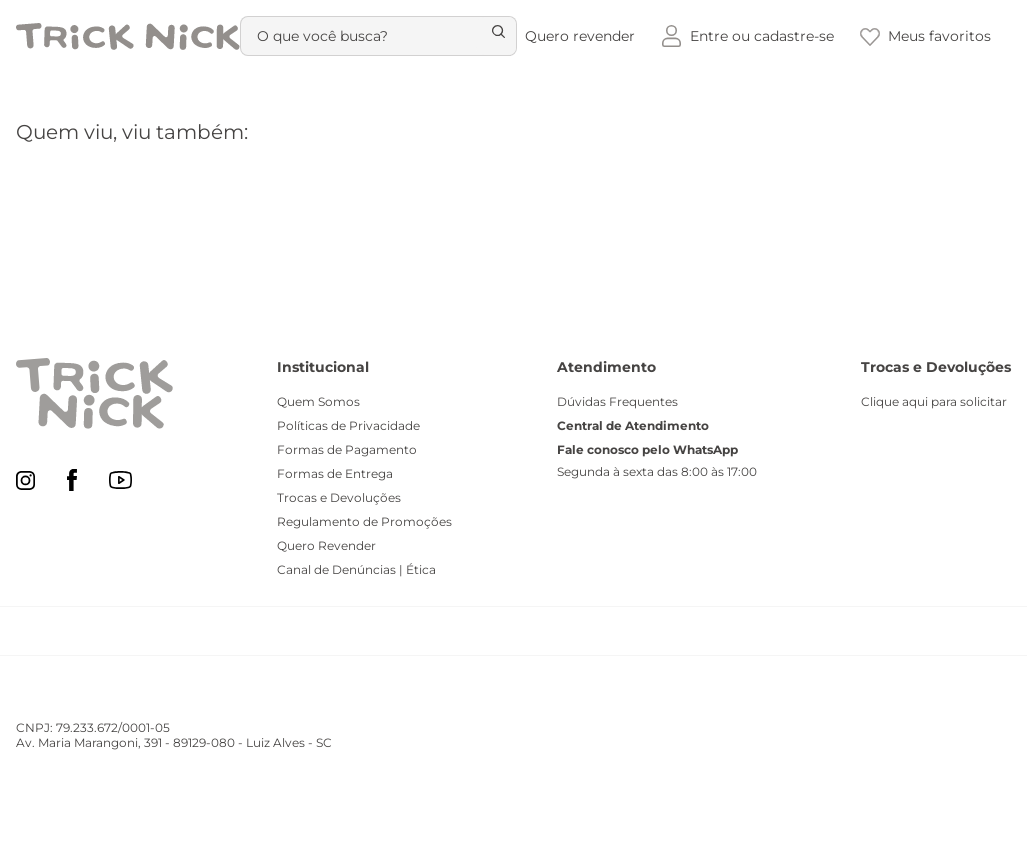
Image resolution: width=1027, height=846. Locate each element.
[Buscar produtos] (488, 36)
